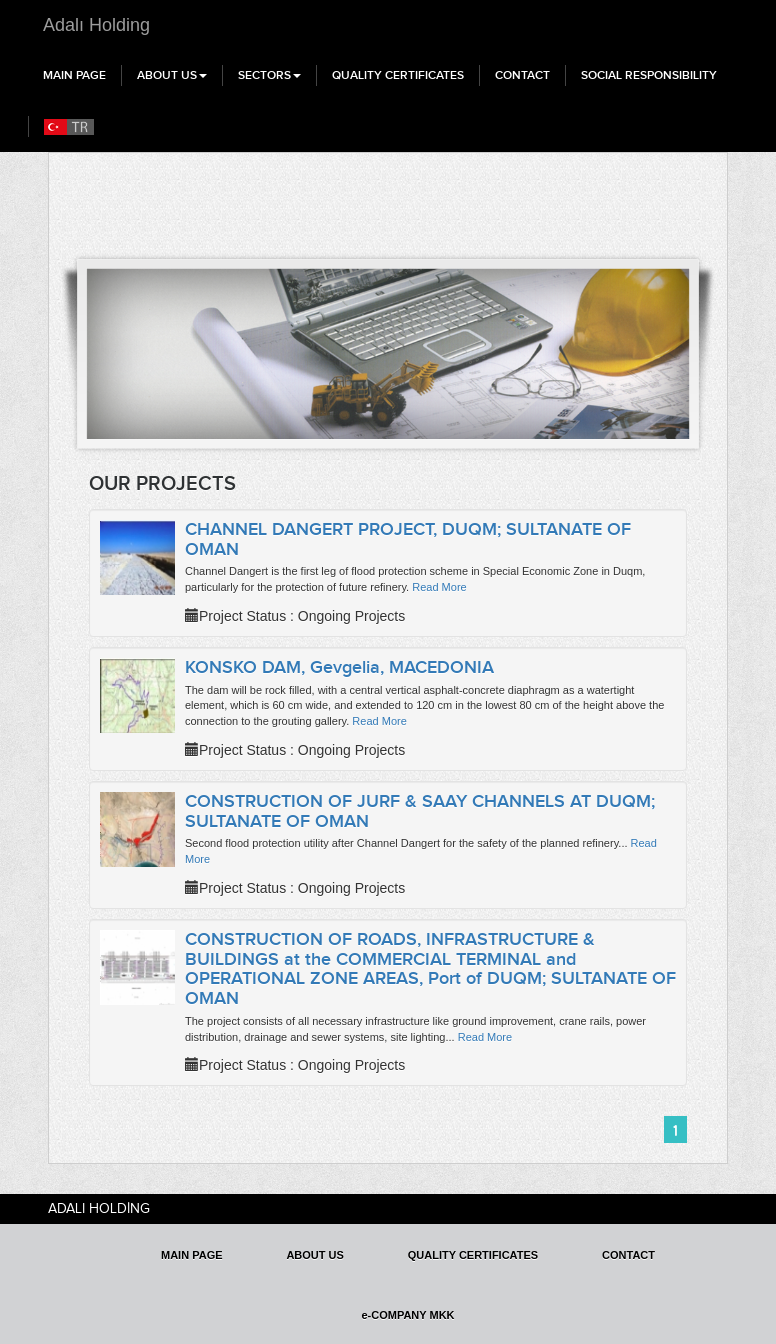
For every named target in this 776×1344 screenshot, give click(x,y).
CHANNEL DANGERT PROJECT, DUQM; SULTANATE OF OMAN (408, 539)
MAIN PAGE (74, 75)
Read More (439, 587)
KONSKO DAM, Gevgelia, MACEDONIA (339, 667)
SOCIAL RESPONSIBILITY (649, 75)
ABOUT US (172, 75)
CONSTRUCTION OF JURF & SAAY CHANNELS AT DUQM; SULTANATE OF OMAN (420, 811)
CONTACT (522, 75)
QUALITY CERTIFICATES (398, 75)
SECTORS (269, 75)
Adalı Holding (96, 25)
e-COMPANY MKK (407, 1315)
